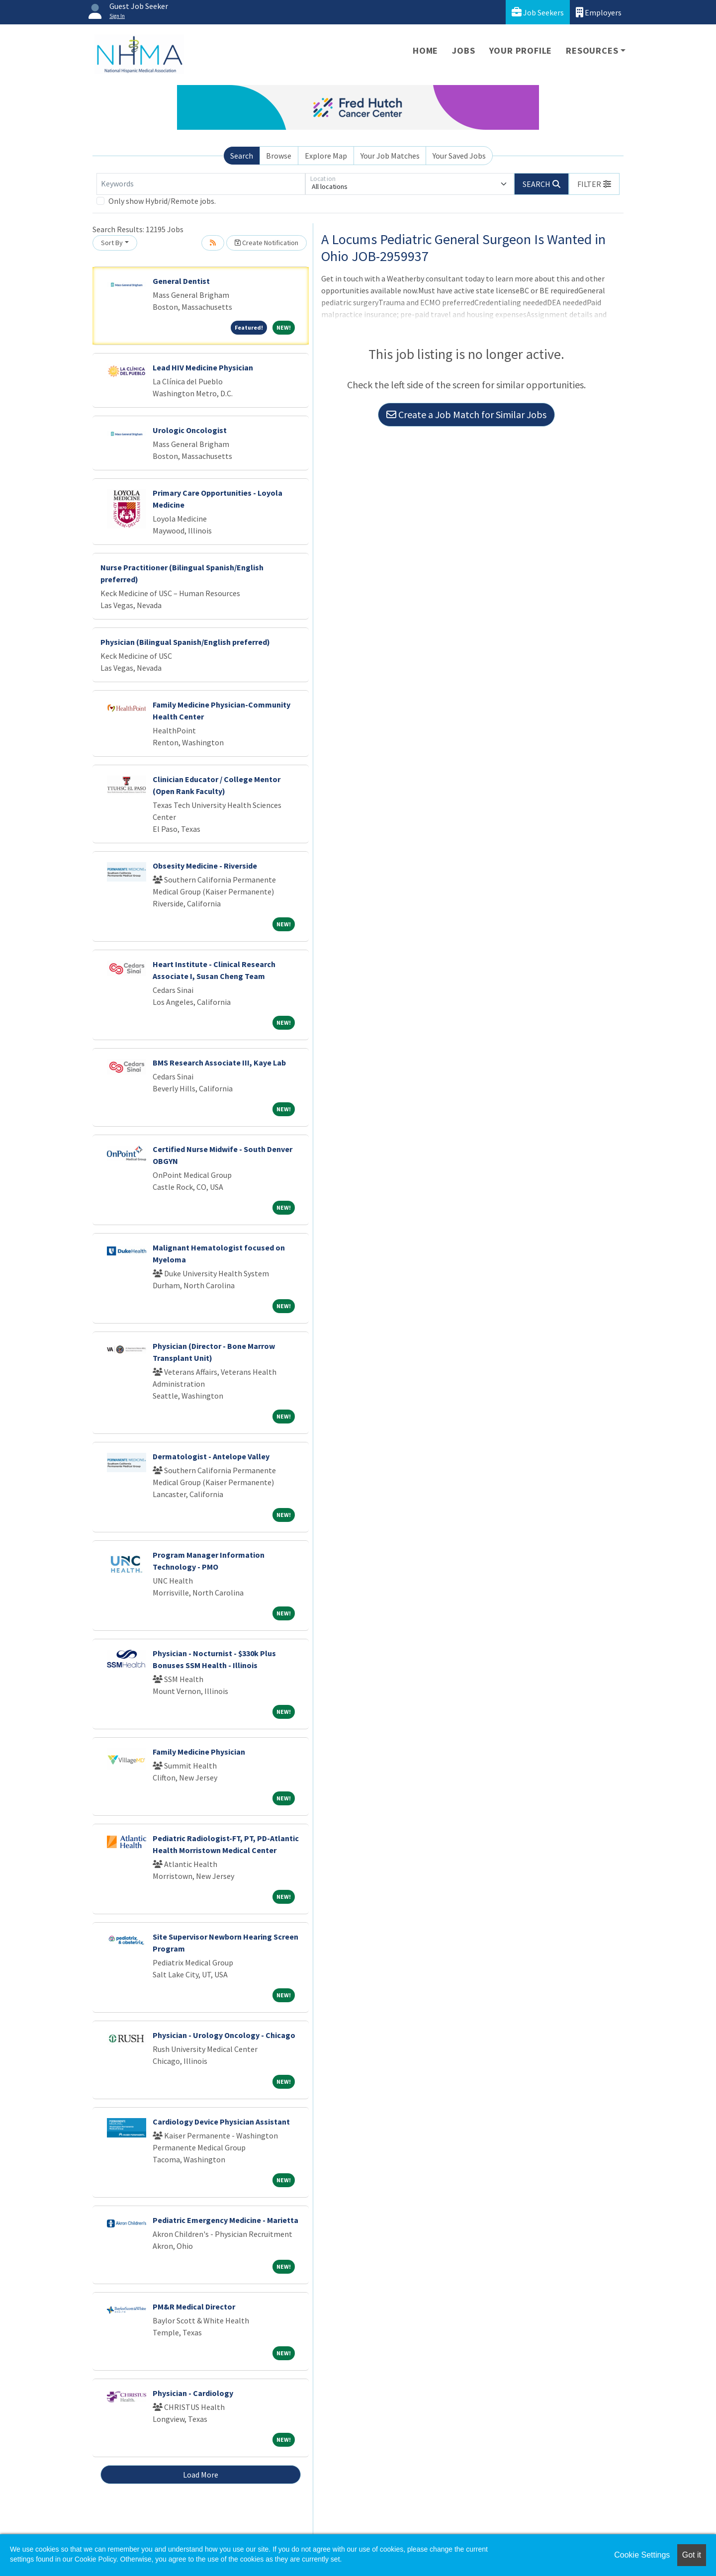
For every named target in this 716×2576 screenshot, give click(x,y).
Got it (691, 2555)
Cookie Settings (642, 2555)
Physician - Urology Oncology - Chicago (224, 2035)
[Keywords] (200, 184)
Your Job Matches (390, 156)
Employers (599, 12)
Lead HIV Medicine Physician (203, 367)
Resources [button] (592, 50)
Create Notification (266, 242)
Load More (200, 2475)
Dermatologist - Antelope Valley (211, 1456)
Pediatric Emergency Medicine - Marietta (225, 2220)
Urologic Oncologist (190, 430)
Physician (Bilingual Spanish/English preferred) (185, 642)
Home (425, 50)
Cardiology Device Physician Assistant (221, 2122)
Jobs (463, 50)
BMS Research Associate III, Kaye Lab (219, 1062)
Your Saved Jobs (459, 156)
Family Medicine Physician (199, 1752)
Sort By (112, 242)
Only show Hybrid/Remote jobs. (162, 201)
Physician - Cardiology (193, 2393)
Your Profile (520, 50)
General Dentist (181, 281)
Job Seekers (538, 12)
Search (241, 156)
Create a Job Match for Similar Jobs (466, 414)
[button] (594, 184)
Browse (278, 156)
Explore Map (326, 156)
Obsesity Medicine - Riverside (205, 866)
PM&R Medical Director (194, 2306)
